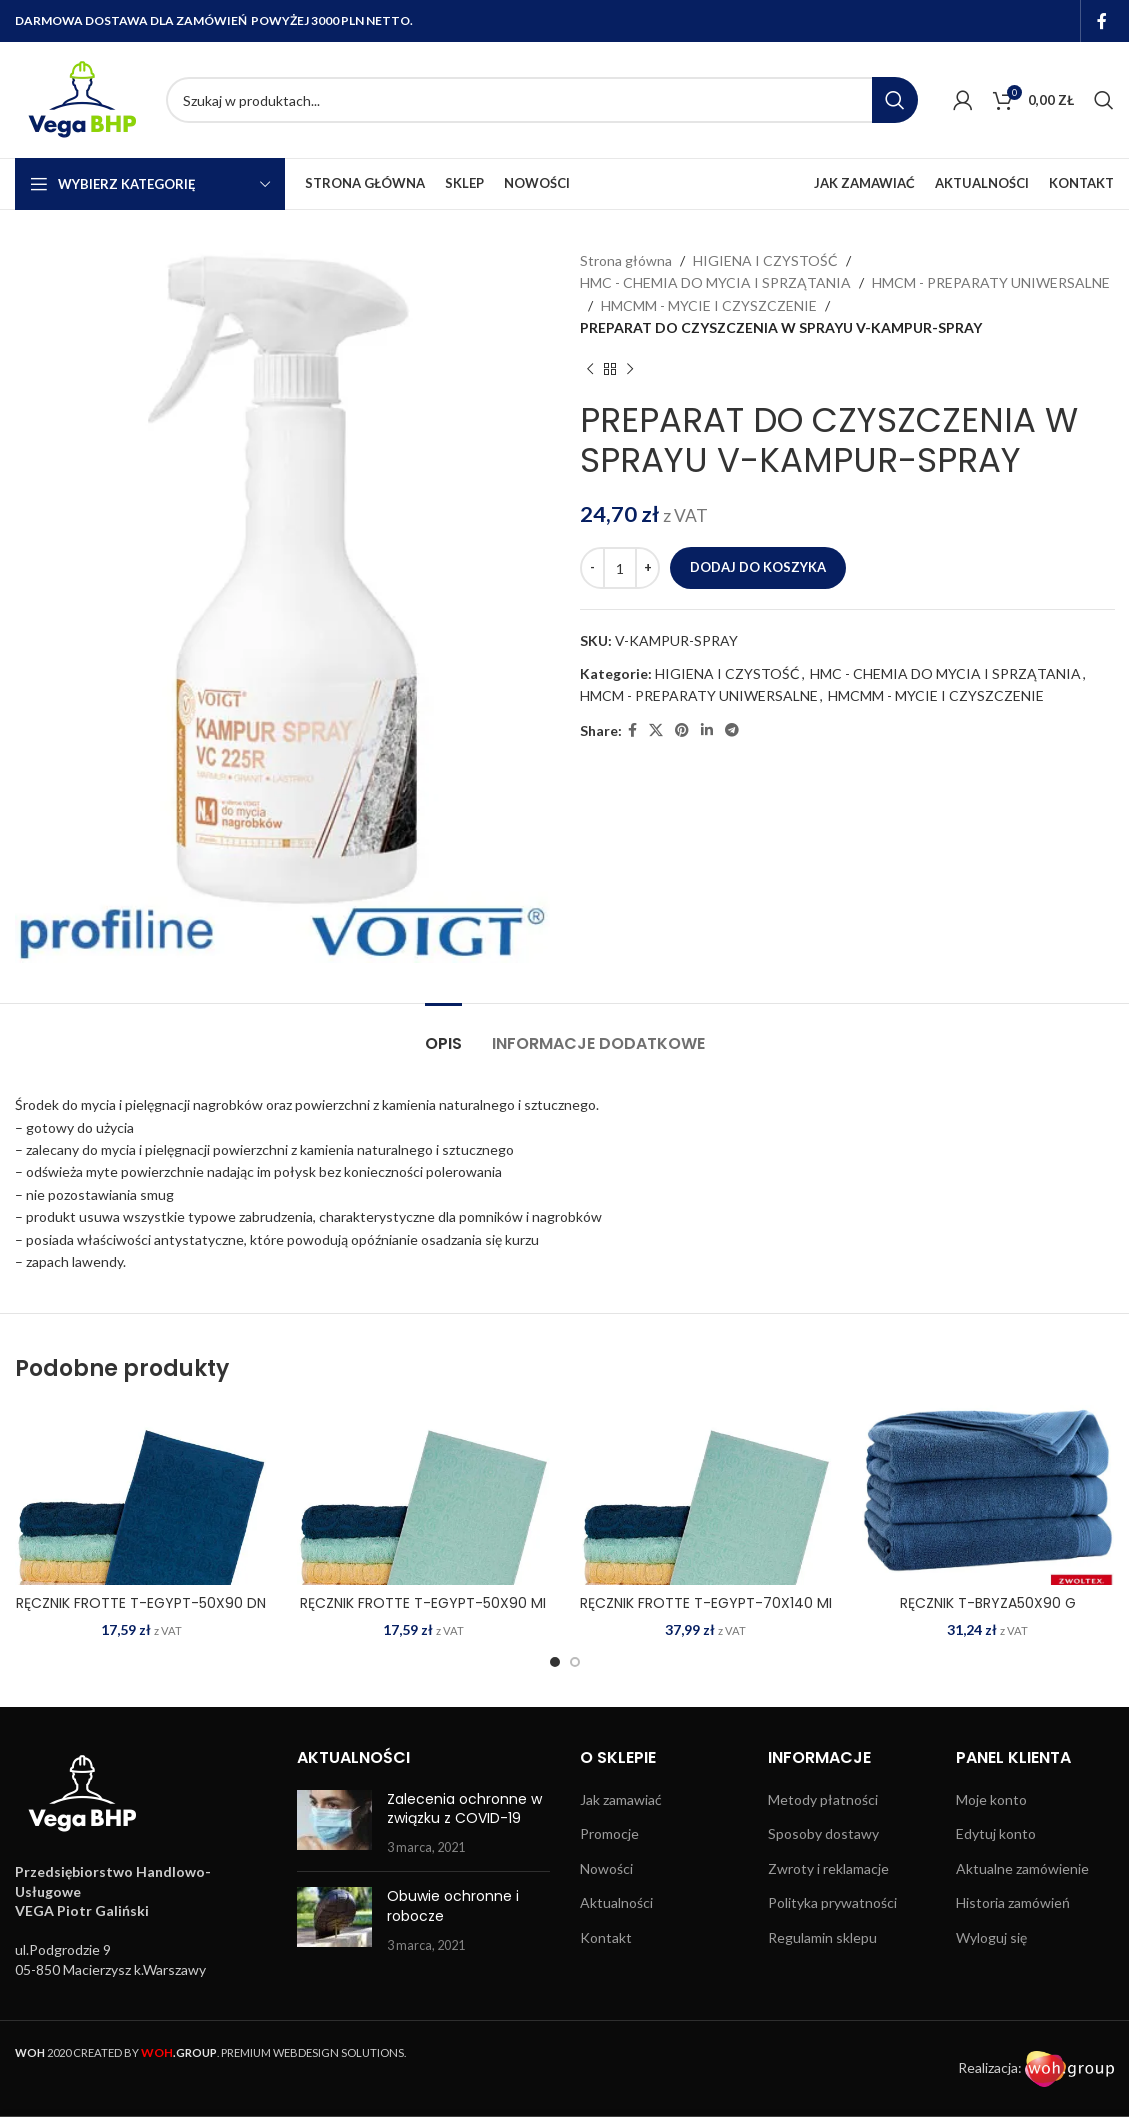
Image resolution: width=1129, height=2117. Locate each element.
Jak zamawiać (621, 1799)
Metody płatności (823, 1799)
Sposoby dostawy (823, 1833)
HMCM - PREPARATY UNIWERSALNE (991, 282)
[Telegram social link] (732, 730)
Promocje (609, 1833)
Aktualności (616, 1902)
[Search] (542, 100)
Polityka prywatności (832, 1902)
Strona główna (626, 260)
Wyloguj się (991, 1937)
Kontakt (606, 1937)
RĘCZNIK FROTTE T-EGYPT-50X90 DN (141, 1603)
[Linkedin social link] (707, 730)
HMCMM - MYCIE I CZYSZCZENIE (709, 305)
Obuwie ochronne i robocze (453, 1906)
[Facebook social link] (1102, 21)
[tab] (443, 1033)
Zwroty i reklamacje (828, 1868)
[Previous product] (590, 370)
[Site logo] (80, 98)
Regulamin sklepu (822, 1937)
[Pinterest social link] (682, 730)
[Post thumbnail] (334, 1823)
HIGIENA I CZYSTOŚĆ (765, 260)
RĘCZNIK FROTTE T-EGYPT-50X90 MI (423, 1603)
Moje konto (991, 1799)
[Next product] (630, 370)
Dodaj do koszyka (758, 567)
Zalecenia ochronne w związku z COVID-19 (464, 1809)
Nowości (606, 1868)
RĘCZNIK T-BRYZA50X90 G (988, 1603)
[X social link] (656, 730)
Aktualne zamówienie (1022, 1868)
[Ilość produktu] (620, 568)
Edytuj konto (996, 1833)
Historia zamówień (1013, 1902)
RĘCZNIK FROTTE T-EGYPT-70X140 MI (706, 1603)
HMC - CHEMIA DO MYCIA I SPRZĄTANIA (715, 282)
